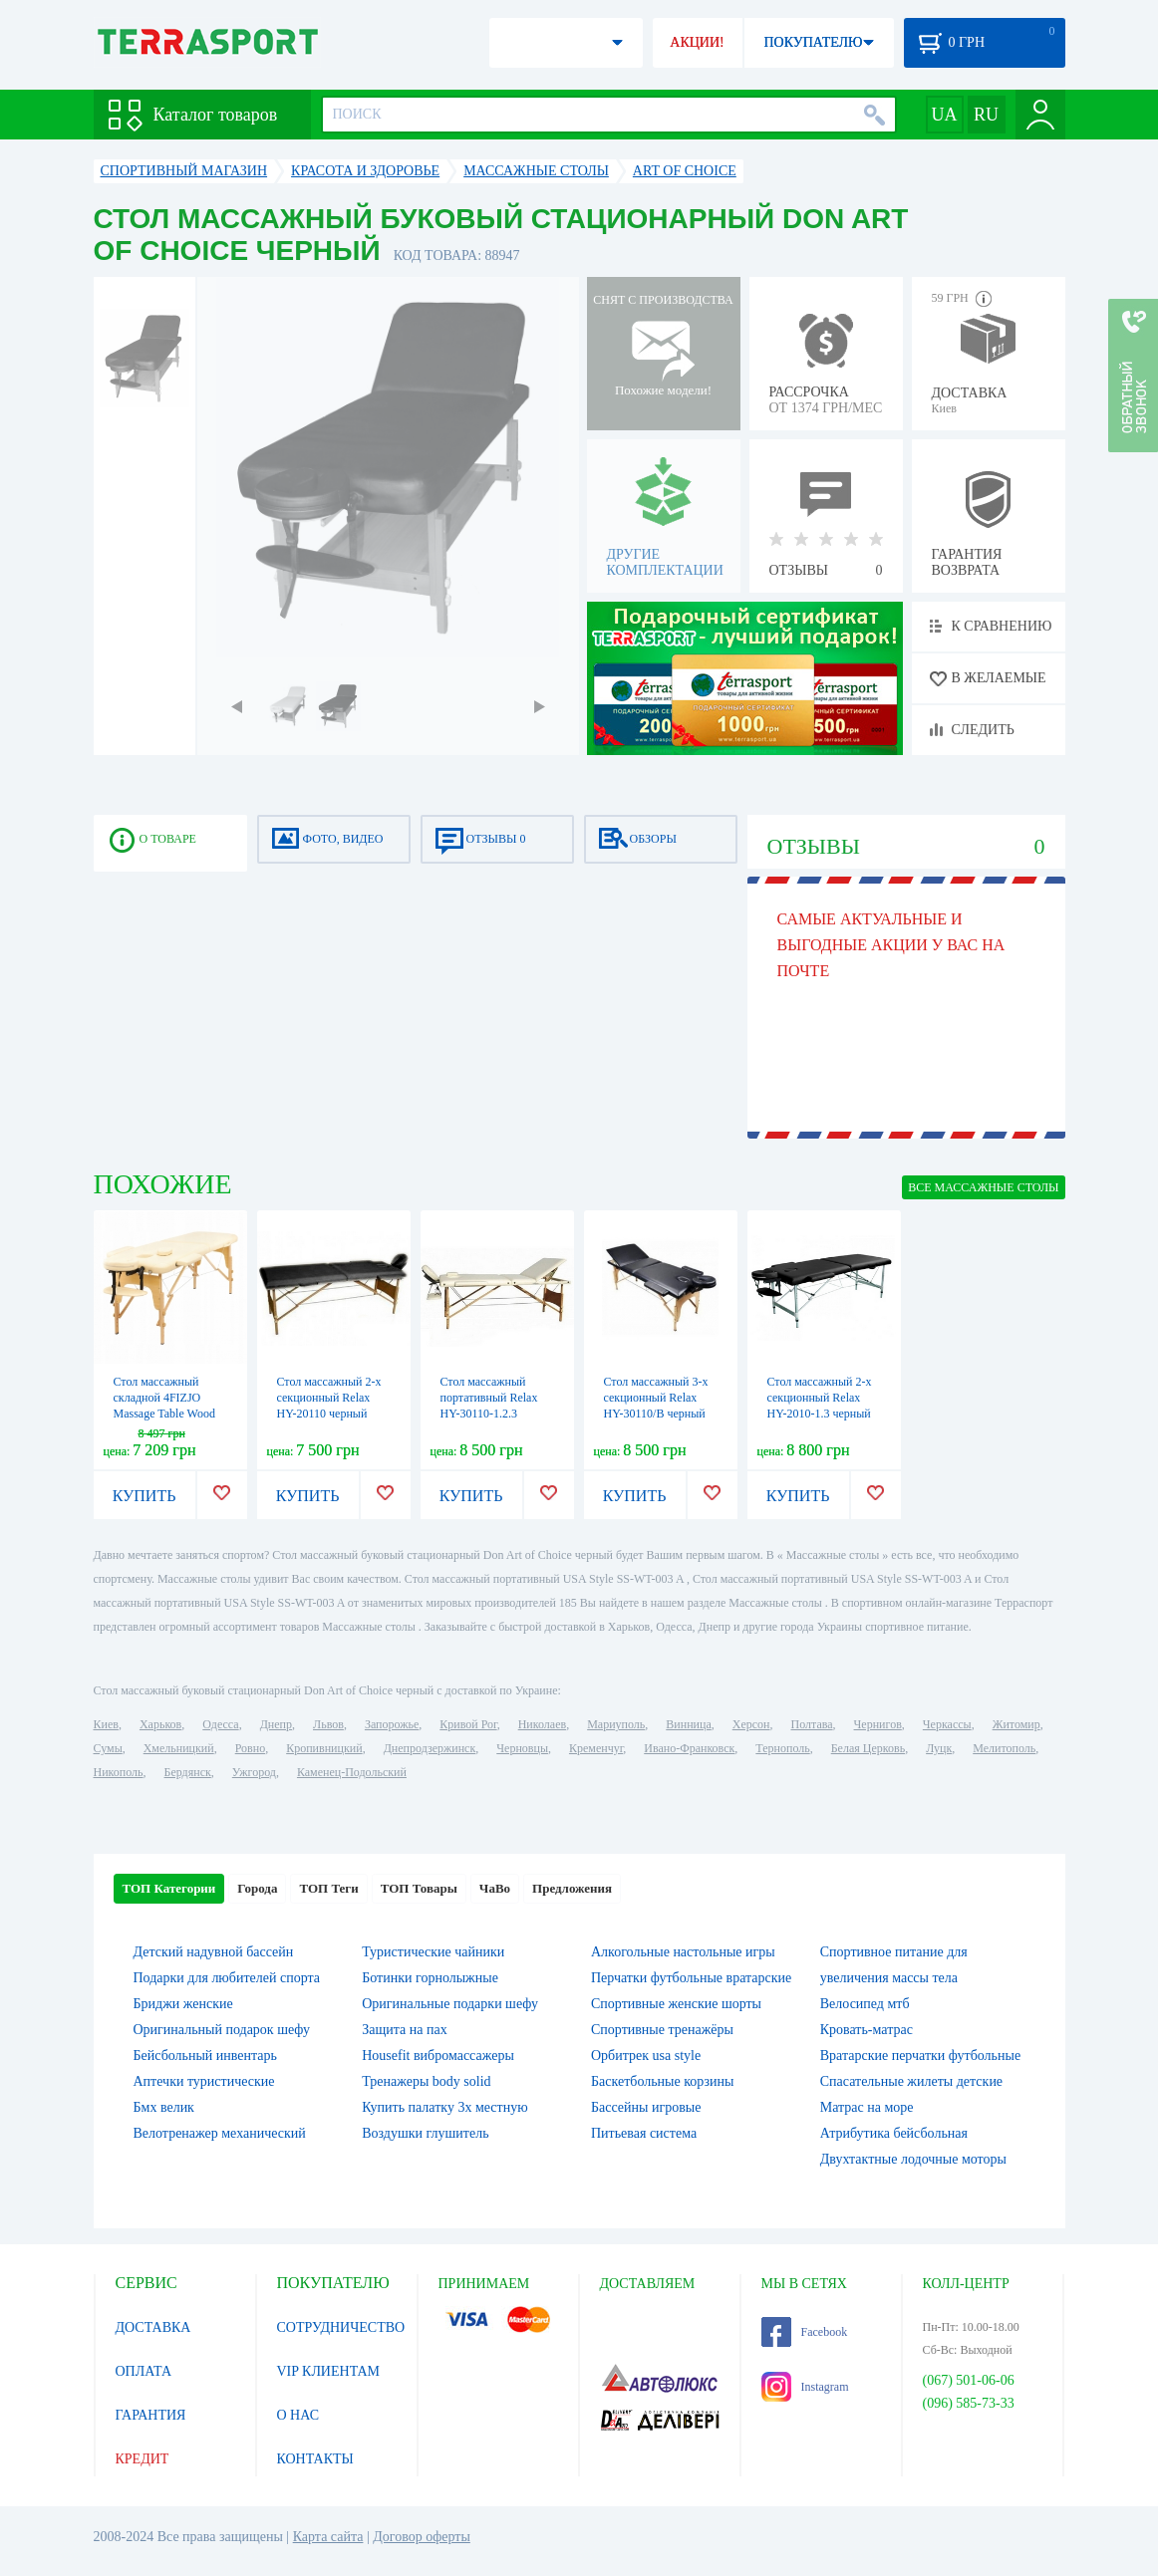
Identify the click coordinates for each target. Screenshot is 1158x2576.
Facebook (804, 2332)
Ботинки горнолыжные (430, 1977)
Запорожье (392, 1724)
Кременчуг (596, 1748)
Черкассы (947, 1724)
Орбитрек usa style (646, 2055)
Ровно (250, 1748)
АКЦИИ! (697, 42)
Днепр (276, 1724)
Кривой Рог (467, 1724)
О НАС (298, 2415)
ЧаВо (494, 1888)
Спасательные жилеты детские (911, 2081)
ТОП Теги (328, 1888)
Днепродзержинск (430, 1748)
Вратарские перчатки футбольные (920, 2055)
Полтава (812, 1724)
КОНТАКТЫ (315, 2458)
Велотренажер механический (220, 2133)
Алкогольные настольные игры (683, 1951)
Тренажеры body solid (426, 2081)
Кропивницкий (324, 1748)
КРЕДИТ (142, 2458)
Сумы (108, 1748)
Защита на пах (404, 2029)
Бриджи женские (183, 2003)
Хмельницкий (179, 1748)
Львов (328, 1724)
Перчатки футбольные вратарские (691, 1977)
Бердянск (187, 1772)
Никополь (119, 1772)
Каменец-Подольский (352, 1772)
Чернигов (878, 1724)
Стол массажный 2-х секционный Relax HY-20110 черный (329, 1397)
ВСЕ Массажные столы (983, 1187)
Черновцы (522, 1748)
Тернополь (782, 1748)
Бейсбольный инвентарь (205, 2055)
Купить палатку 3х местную (444, 2107)
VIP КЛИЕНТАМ (329, 2371)
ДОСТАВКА (153, 2327)
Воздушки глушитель (425, 2133)
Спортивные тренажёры (662, 2029)
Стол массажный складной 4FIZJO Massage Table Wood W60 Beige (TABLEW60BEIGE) (165, 1413)
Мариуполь (616, 1724)
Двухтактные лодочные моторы (913, 2159)
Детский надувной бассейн (214, 1951)
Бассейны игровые (646, 2107)
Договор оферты (421, 2536)
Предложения (572, 1888)
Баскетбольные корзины (662, 2081)
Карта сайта (328, 2536)
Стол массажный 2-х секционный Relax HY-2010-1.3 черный (819, 1397)
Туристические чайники (433, 1951)
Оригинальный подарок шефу (222, 2029)
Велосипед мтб (865, 2003)
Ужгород (254, 1772)
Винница (688, 1724)
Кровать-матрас (866, 2029)
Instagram (805, 2387)
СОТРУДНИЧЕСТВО (341, 2327)
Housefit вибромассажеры (438, 2055)
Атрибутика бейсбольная (894, 2133)
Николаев (542, 1724)
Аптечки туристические (204, 2081)
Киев (106, 1724)
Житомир (1016, 1724)
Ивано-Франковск (689, 1748)
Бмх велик (164, 2107)
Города (257, 1888)
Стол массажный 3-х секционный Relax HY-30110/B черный (656, 1397)
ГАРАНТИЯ (151, 2415)
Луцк (939, 1748)
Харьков (160, 1724)
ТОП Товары (419, 1888)
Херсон (751, 1724)
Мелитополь (1004, 1748)
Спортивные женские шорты (676, 2003)
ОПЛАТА (144, 2371)
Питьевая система (644, 2133)
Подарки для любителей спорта (227, 1977)
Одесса (220, 1724)
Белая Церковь (868, 1748)
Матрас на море (867, 2107)
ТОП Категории (169, 1888)
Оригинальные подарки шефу (450, 2003)
